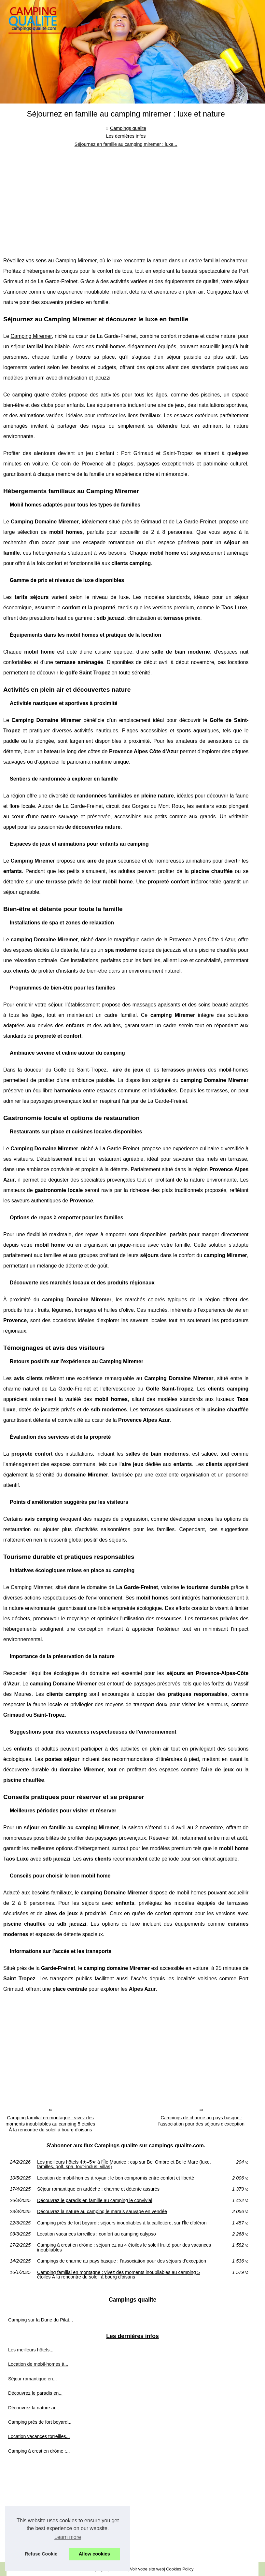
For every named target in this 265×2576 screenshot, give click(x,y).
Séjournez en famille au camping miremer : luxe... (126, 144)
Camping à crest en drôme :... (39, 2451)
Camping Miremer (30, 336)
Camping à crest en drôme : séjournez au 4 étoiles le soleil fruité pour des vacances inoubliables (124, 2247)
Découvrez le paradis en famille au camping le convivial (94, 2200)
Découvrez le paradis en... (35, 2393)
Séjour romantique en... (32, 2378)
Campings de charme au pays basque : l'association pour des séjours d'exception (201, 2120)
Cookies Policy (179, 2569)
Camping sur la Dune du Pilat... (40, 2319)
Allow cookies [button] (94, 2553)
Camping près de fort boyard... (39, 2422)
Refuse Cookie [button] (41, 2553)
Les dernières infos (126, 136)
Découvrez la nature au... (34, 2407)
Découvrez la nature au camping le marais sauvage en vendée (102, 2211)
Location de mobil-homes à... (38, 2364)
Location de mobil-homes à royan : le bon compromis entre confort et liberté (115, 2178)
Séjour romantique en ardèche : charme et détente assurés (98, 2189)
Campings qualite (128, 128)
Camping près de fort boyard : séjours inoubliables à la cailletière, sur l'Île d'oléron (122, 2223)
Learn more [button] (67, 2537)
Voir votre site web (147, 2569)
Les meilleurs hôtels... (30, 2349)
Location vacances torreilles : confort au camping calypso (96, 2234)
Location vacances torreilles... (39, 2436)
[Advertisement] (126, 196)
